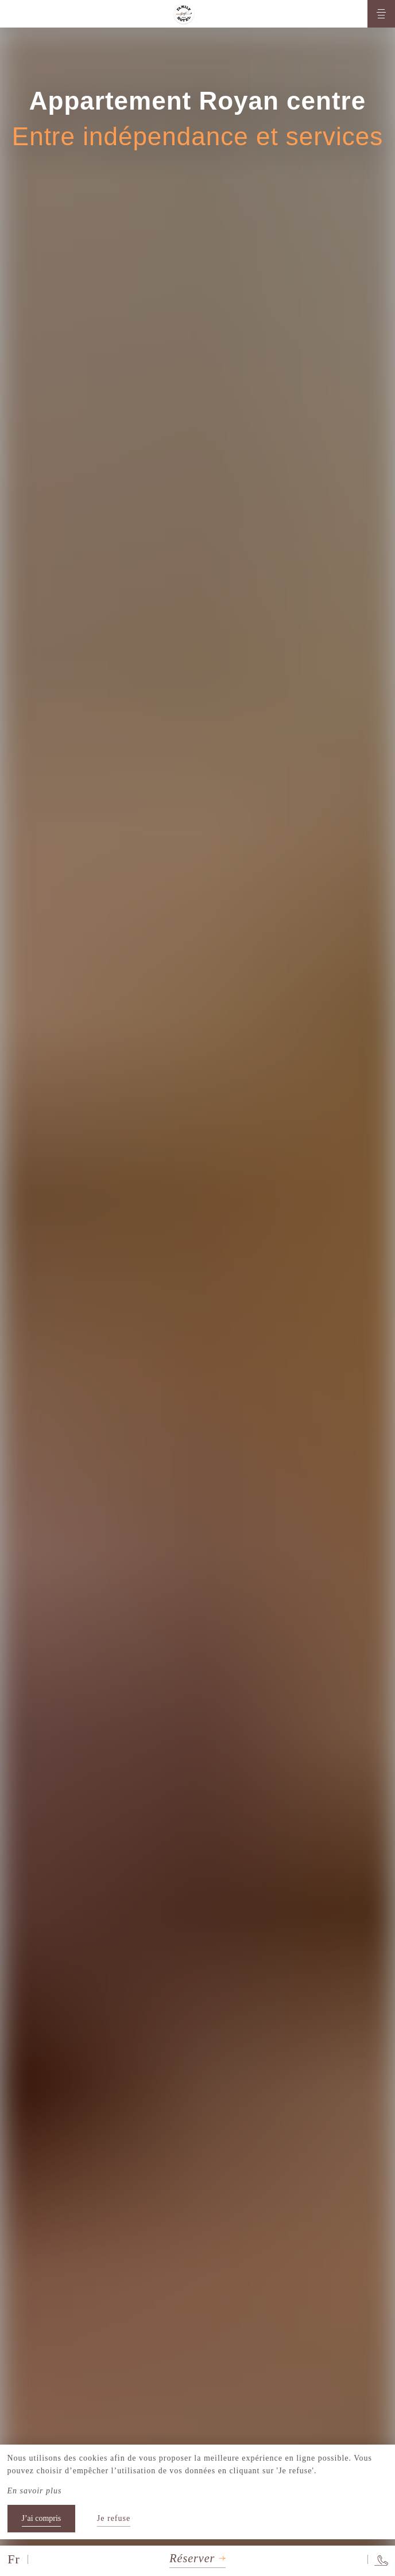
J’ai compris (41, 2518)
